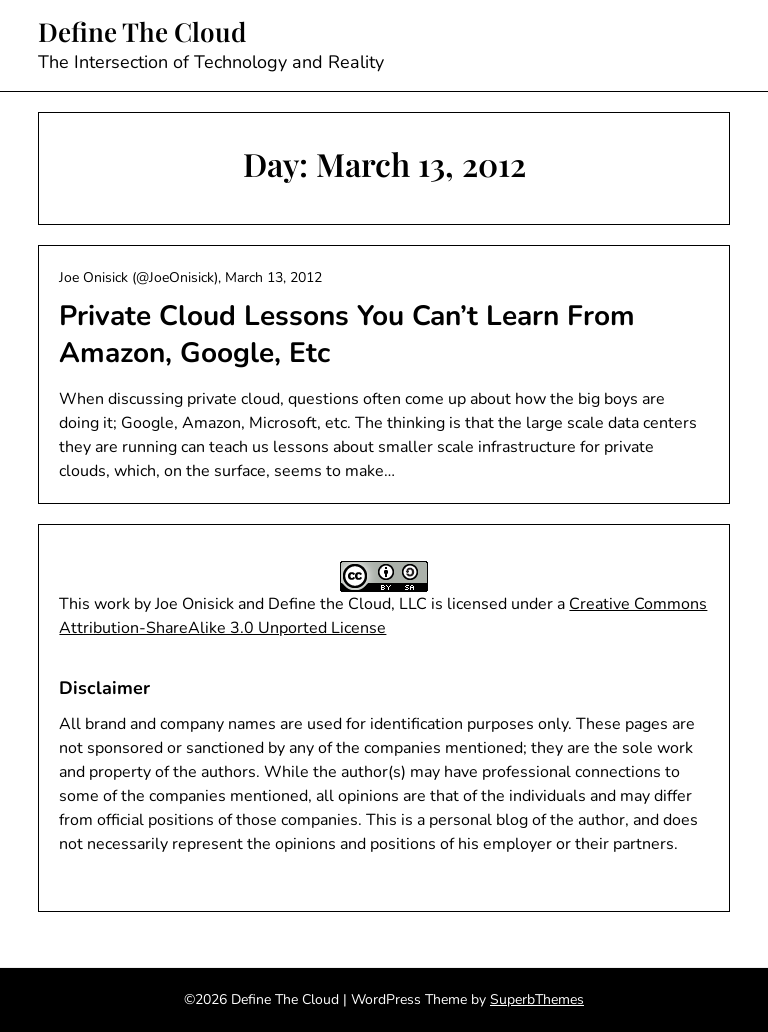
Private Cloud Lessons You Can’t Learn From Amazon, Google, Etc (347, 334)
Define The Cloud (142, 32)
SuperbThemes (537, 999)
